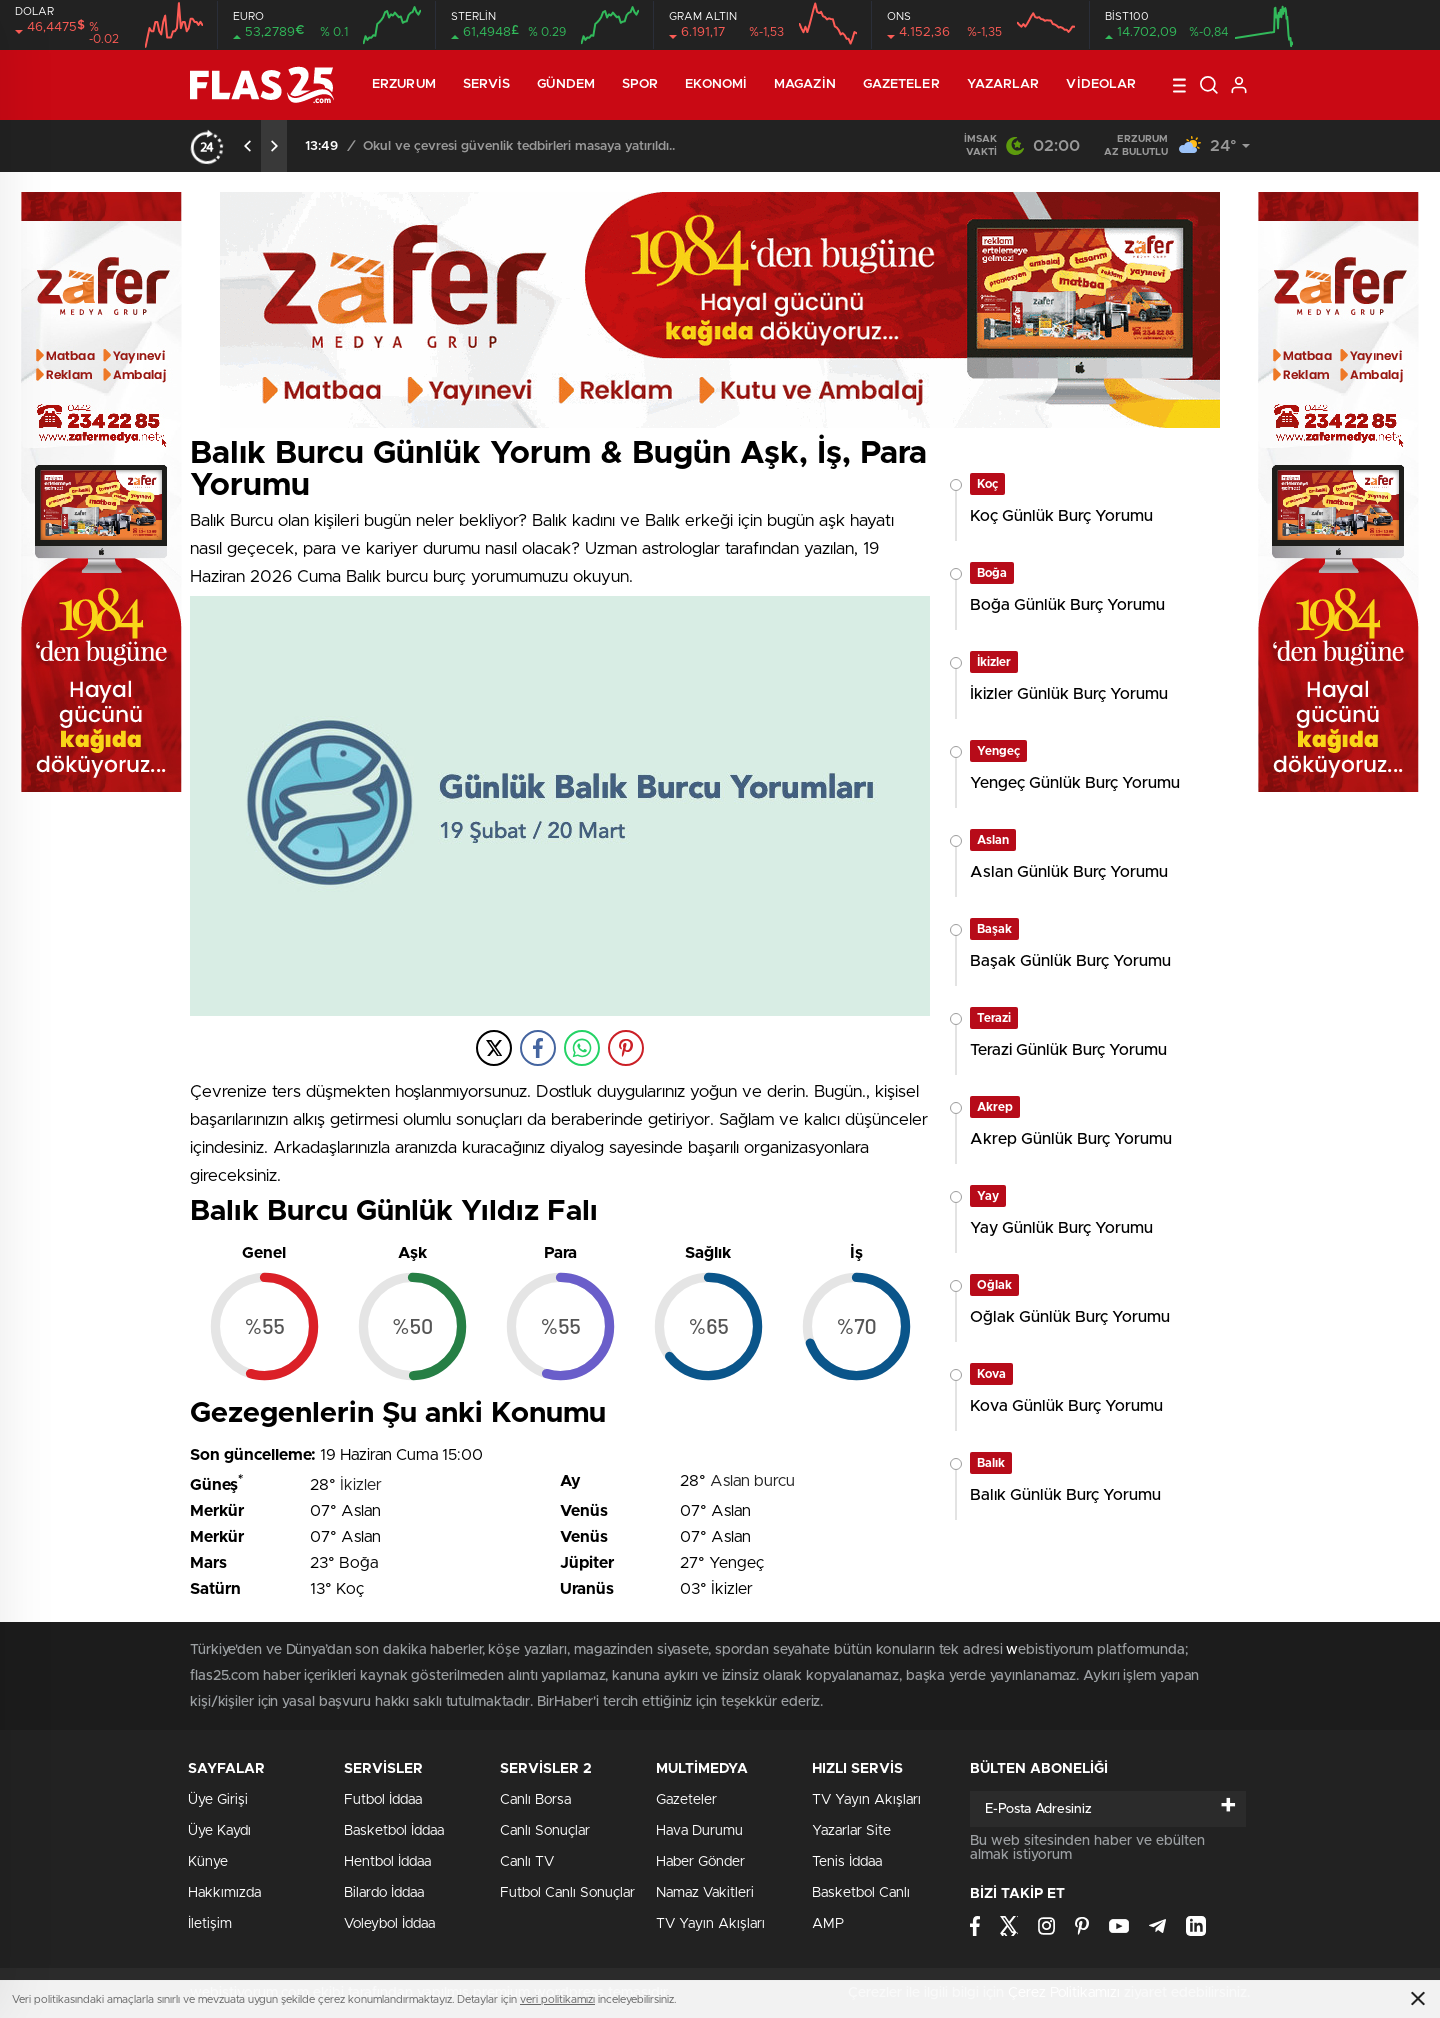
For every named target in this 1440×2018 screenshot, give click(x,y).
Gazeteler (901, 84)
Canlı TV (527, 1862)
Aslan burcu (752, 1481)
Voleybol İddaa (389, 1924)
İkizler (361, 1485)
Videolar (1101, 84)
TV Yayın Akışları (710, 1924)
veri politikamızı (557, 1999)
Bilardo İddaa (384, 1893)
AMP (828, 1924)
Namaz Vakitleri (705, 1893)
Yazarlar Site (851, 1831)
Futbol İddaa (383, 1800)
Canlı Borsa (535, 1800)
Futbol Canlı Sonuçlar (567, 1893)
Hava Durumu (699, 1831)
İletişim (210, 1924)
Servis (487, 84)
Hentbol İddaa (387, 1862)
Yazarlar (1003, 84)
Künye (208, 1862)
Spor (640, 84)
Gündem (566, 84)
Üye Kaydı (219, 1831)
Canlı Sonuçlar (545, 1831)
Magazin (805, 84)
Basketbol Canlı (861, 1893)
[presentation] (248, 146)
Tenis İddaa (847, 1862)
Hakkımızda (224, 1893)
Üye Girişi (218, 1800)
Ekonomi (716, 84)
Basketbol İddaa (394, 1831)
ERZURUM (404, 84)
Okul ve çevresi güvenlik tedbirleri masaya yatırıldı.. (519, 146)
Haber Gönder (700, 1862)
